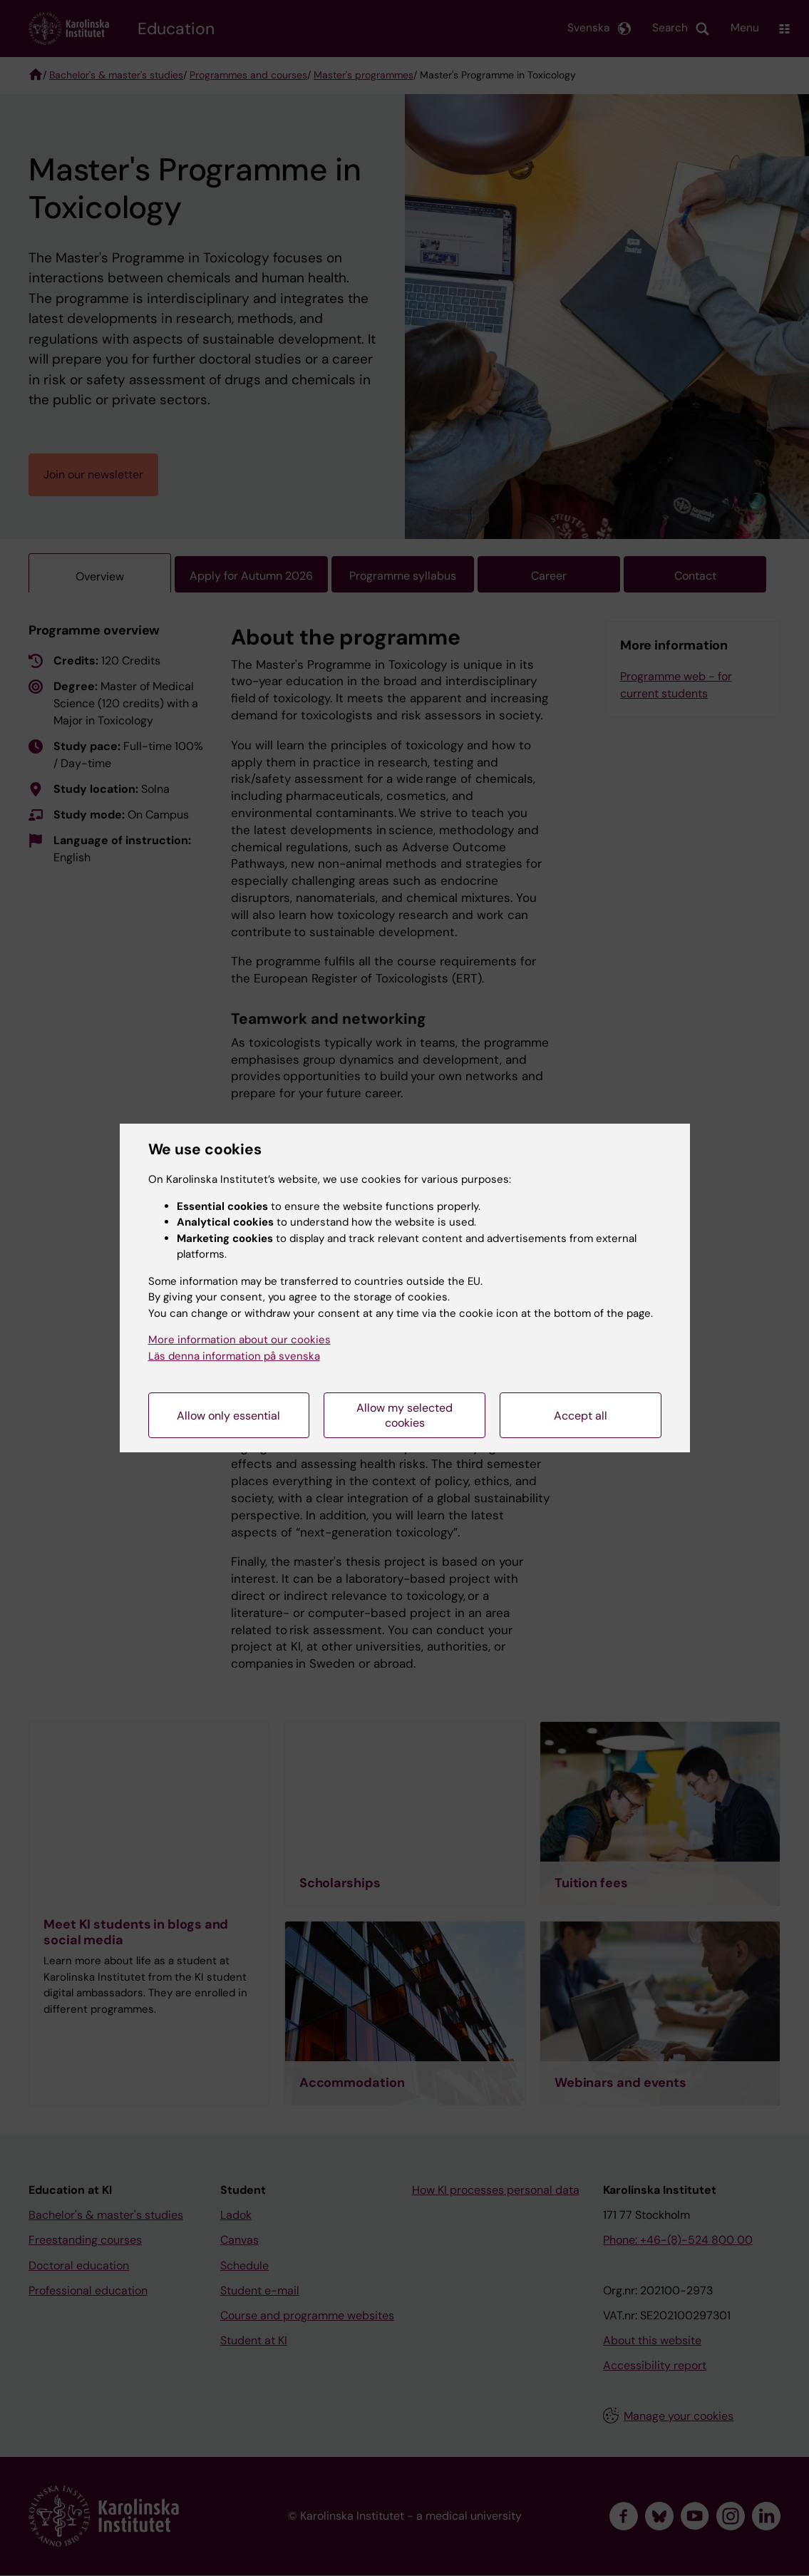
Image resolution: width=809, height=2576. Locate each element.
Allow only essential (228, 1415)
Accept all (580, 1415)
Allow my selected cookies (404, 1415)
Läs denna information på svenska (234, 1356)
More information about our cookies (239, 1340)
